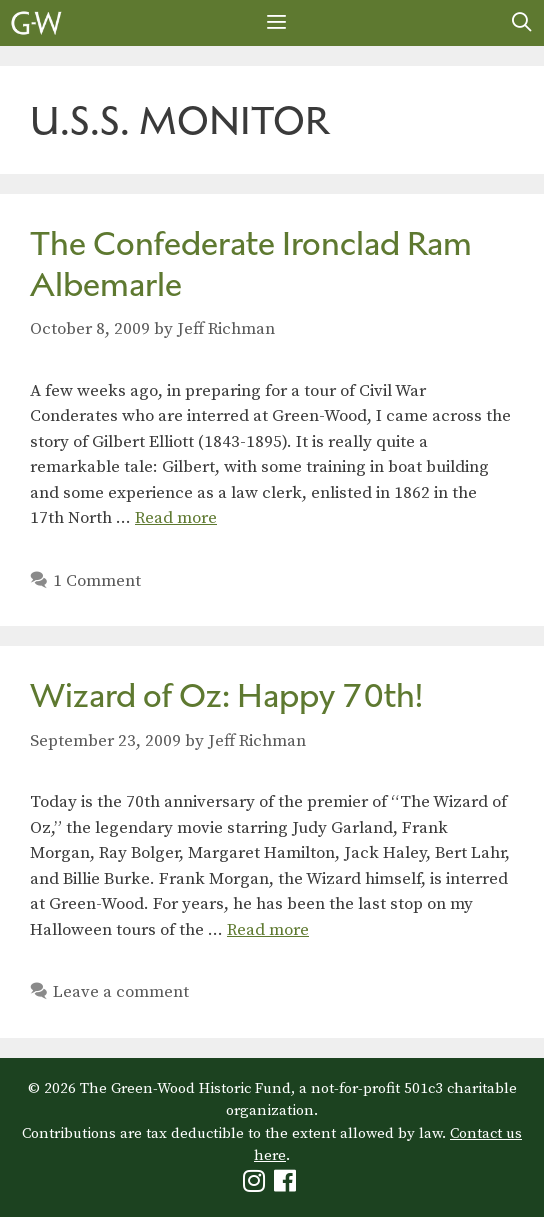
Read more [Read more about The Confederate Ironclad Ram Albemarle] (176, 518)
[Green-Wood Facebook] (287, 1185)
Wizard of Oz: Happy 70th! (226, 695)
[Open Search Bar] (522, 23)
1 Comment (97, 581)
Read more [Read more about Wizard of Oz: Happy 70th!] (268, 930)
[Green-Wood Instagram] (256, 1185)
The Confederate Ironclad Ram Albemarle (251, 264)
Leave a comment (121, 992)
